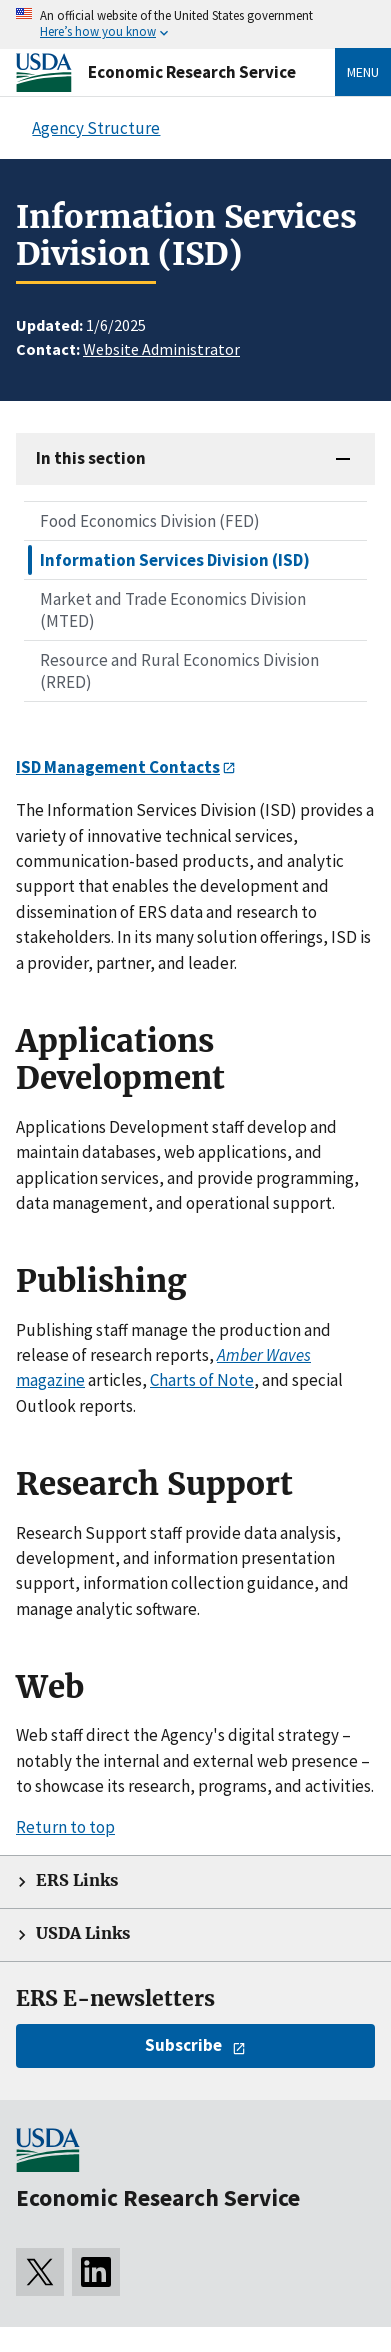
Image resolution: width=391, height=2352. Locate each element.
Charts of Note (202, 1380)
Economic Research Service (192, 72)
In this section (91, 458)
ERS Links (77, 1880)
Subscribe (183, 2045)
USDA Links (83, 1933)
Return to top (65, 1827)
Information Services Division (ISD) (175, 560)
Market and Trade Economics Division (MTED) (173, 610)
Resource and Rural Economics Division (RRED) (179, 671)
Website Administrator (161, 349)
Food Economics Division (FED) (150, 521)
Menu (363, 72)
